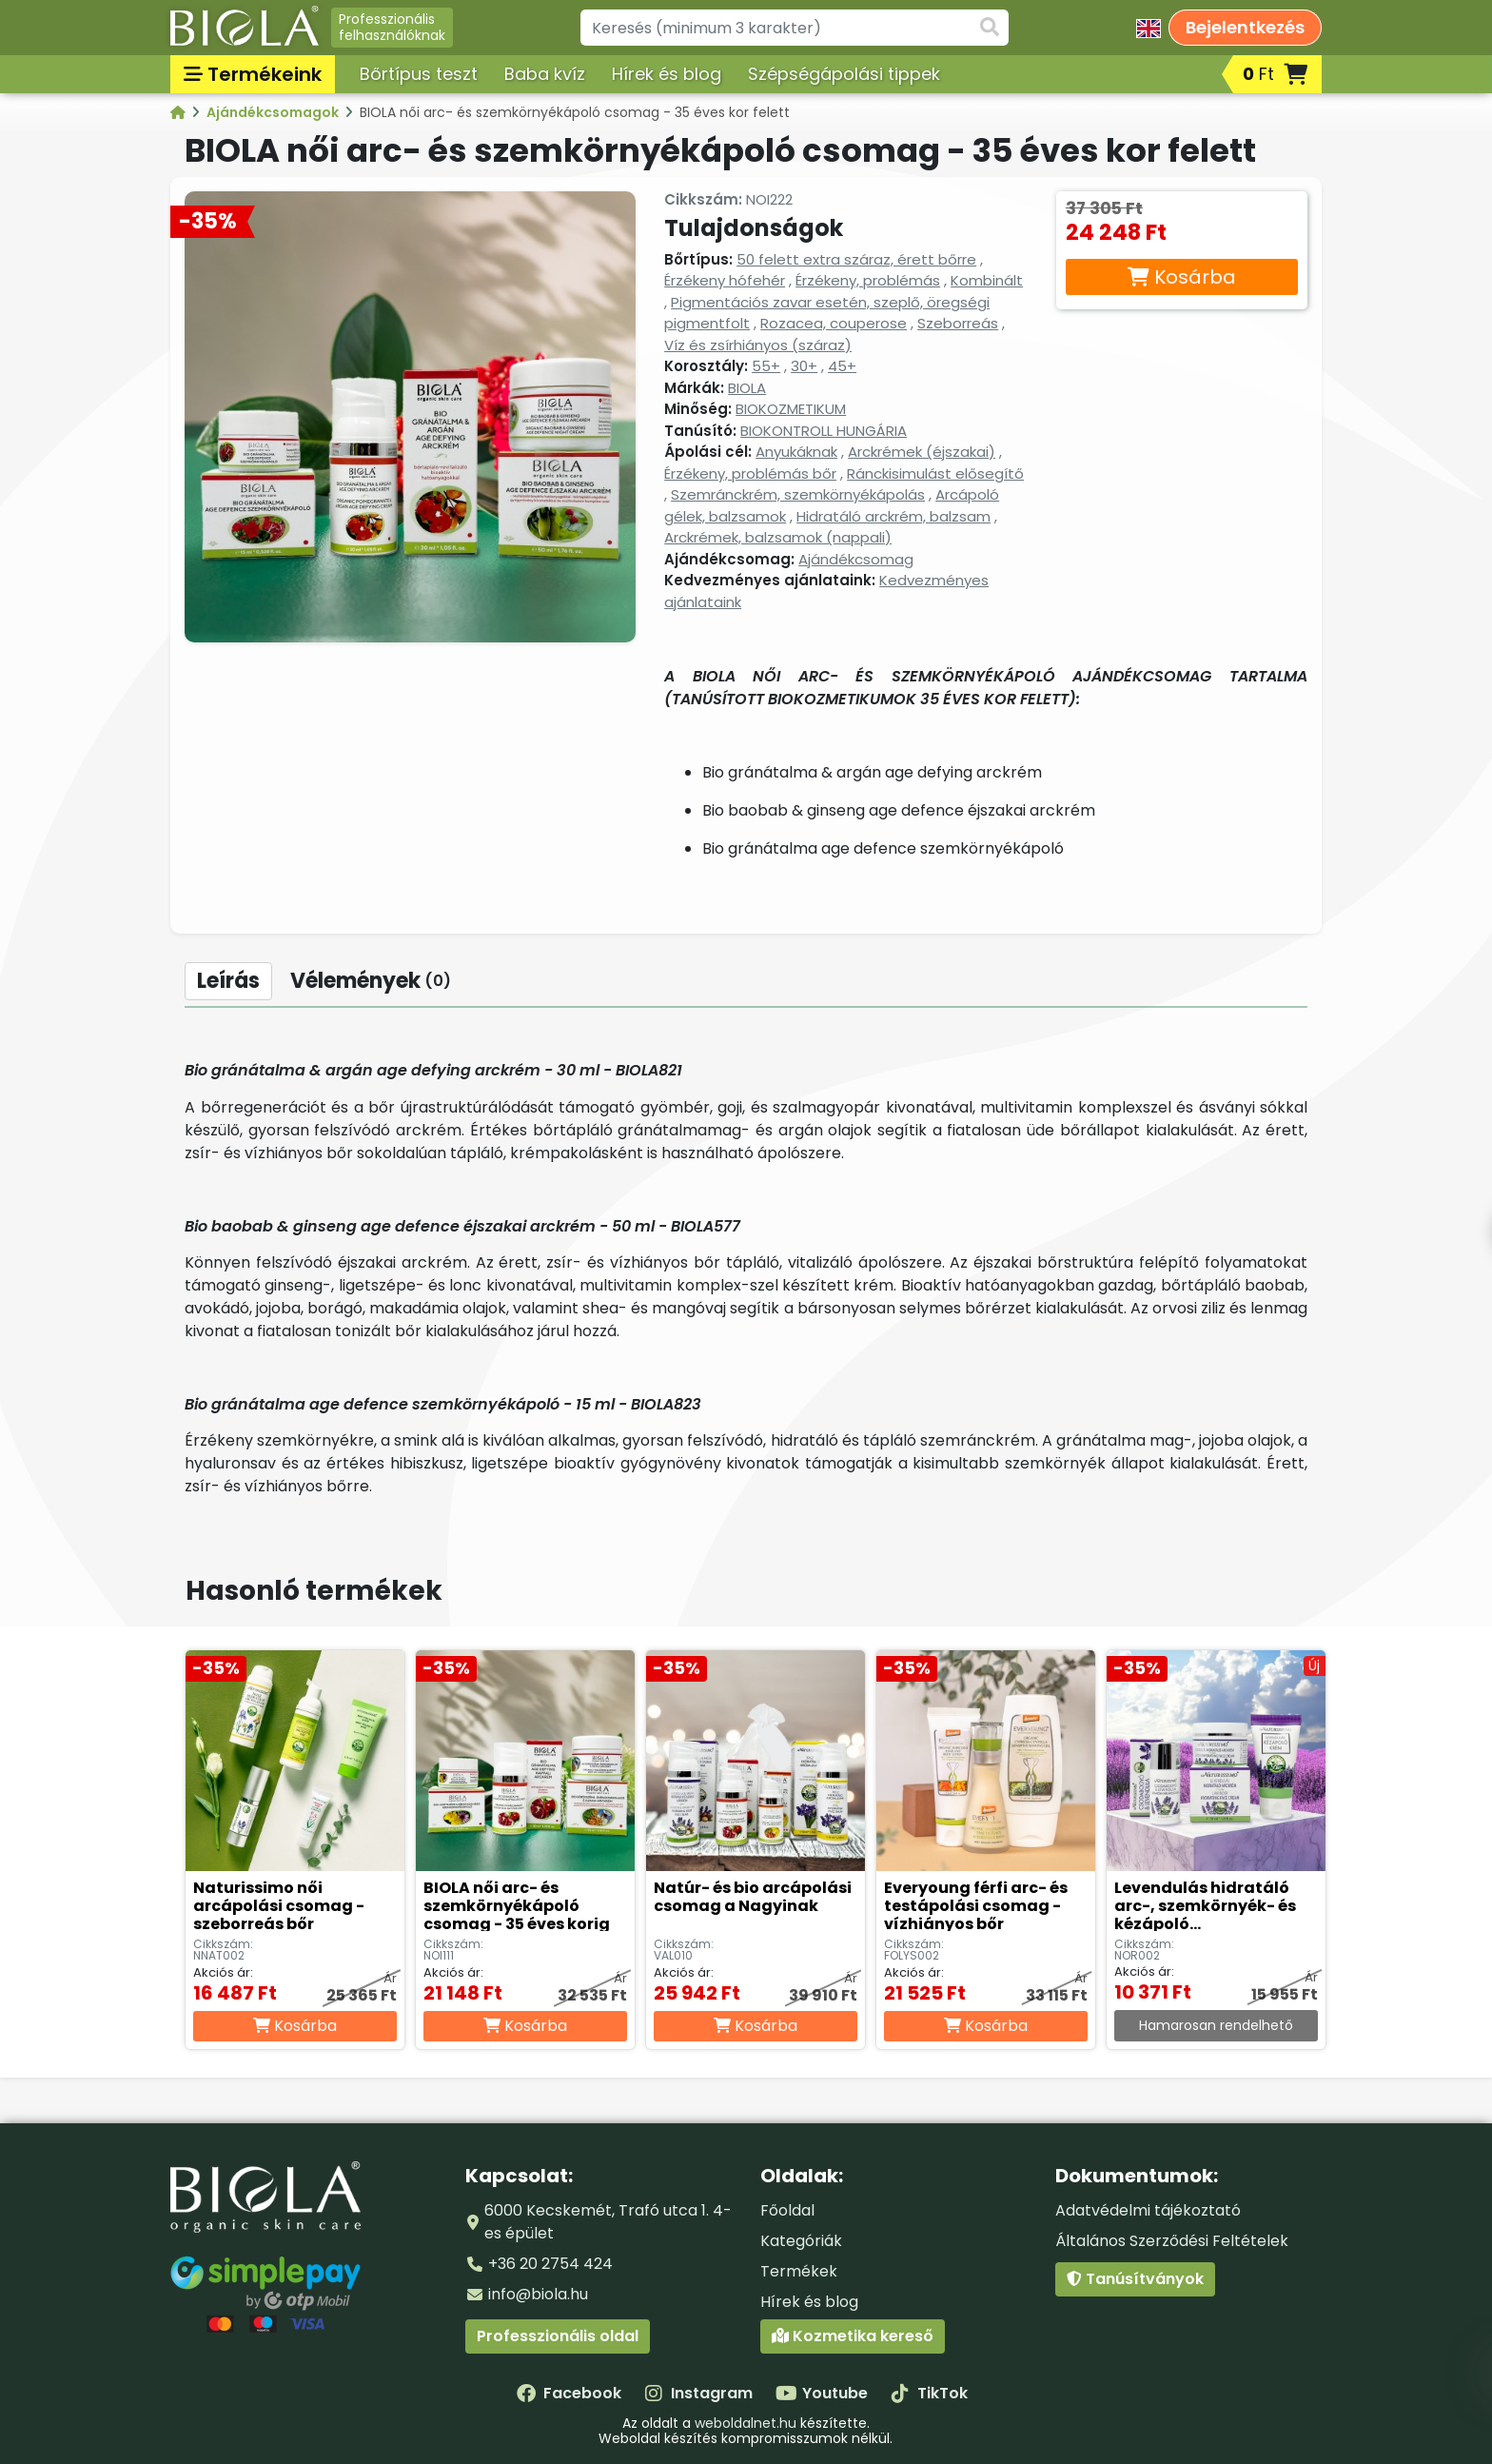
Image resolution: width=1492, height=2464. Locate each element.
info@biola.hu (538, 2294)
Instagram (698, 2393)
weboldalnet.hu (745, 2423)
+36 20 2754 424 (550, 2264)
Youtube (821, 2393)
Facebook (569, 2393)
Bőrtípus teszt (419, 74)
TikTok (929, 2393)
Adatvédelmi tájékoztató (1148, 2210)
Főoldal (787, 2210)
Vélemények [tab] (370, 980)
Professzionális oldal (557, 2336)
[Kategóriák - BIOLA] (179, 112)
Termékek (798, 2271)
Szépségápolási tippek (844, 74)
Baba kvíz (544, 74)
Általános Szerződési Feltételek (1171, 2241)
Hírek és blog (666, 74)
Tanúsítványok (1135, 2279)
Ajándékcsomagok (274, 112)
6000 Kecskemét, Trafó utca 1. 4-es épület (608, 2221)
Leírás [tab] (228, 980)
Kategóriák (801, 2241)
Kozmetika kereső (852, 2336)
